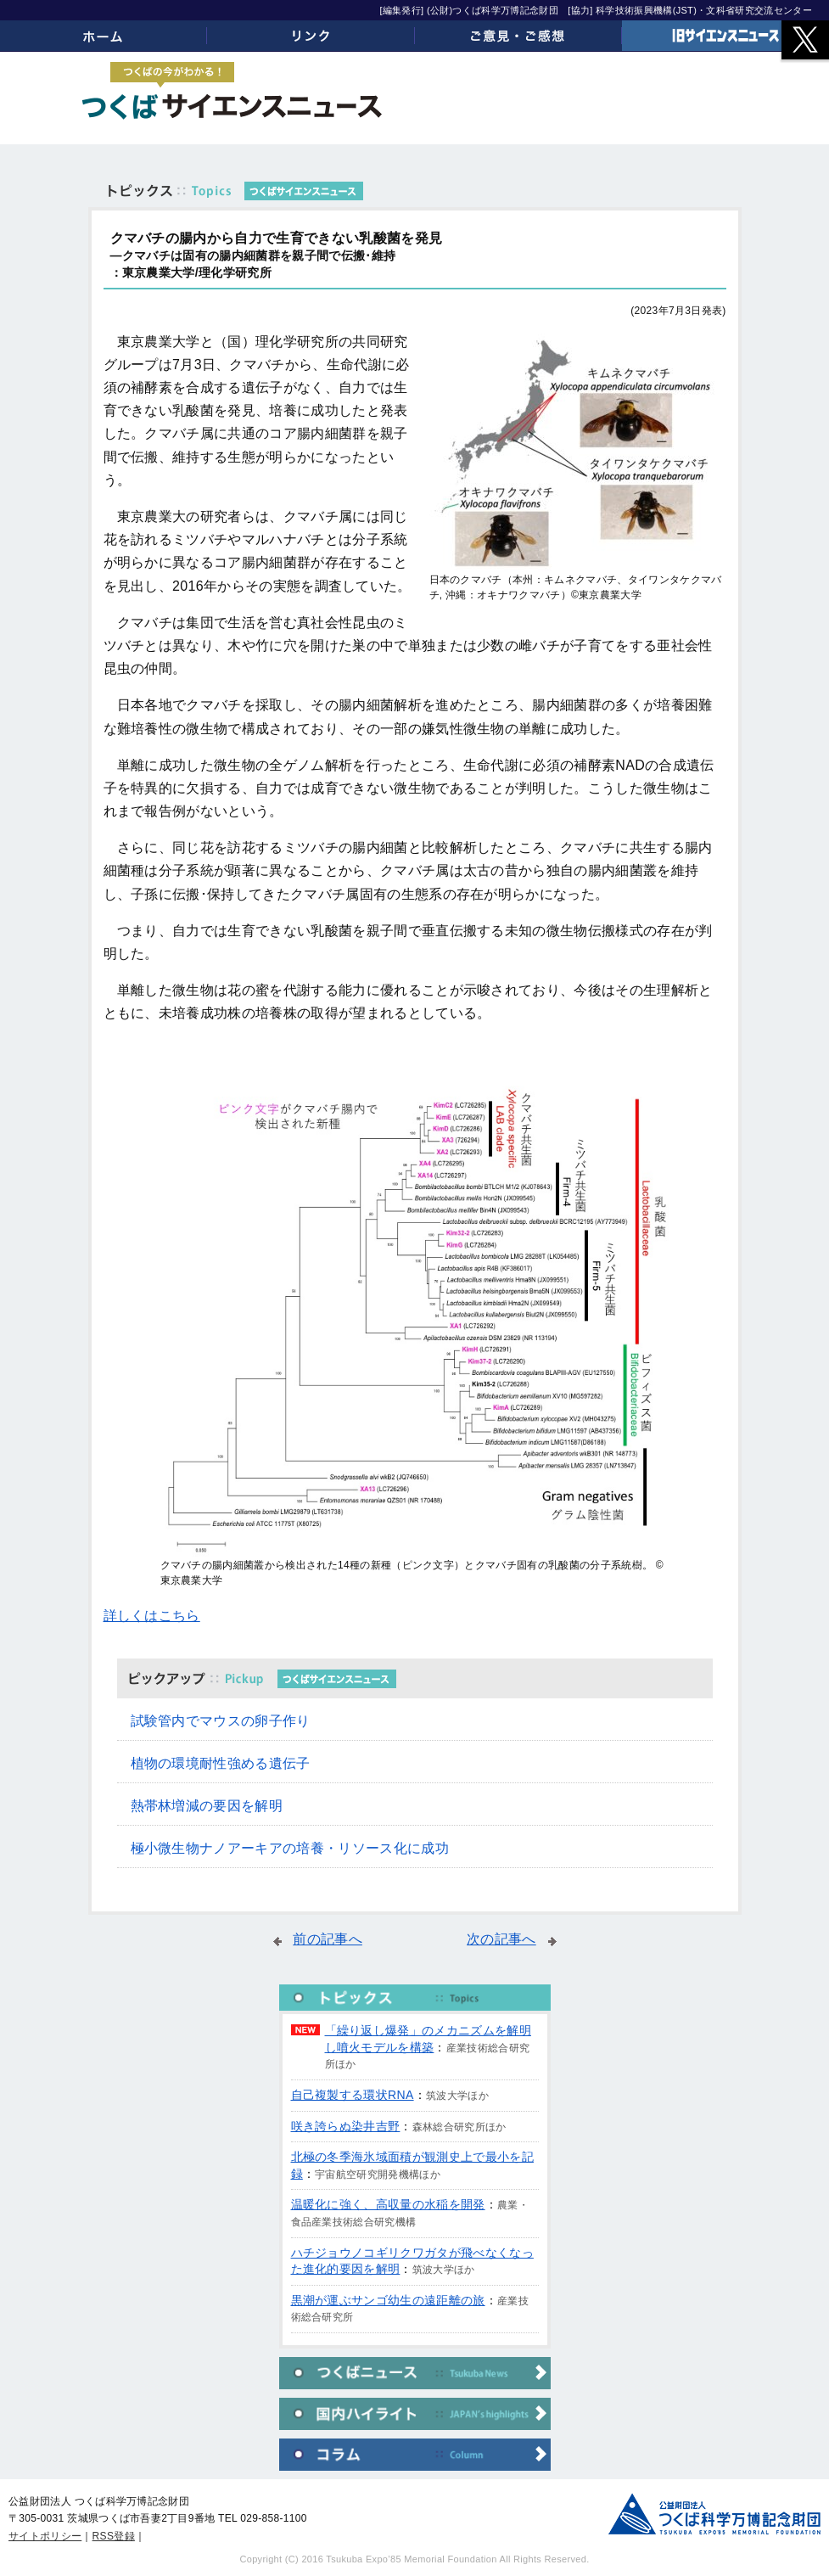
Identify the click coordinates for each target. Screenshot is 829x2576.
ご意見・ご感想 (518, 35)
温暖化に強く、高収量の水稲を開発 (388, 2204)
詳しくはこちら (152, 1615)
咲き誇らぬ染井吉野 (345, 2126)
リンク (310, 35)
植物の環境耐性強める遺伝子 (221, 1763)
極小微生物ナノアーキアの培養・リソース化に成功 (290, 1848)
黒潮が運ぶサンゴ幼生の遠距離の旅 (388, 2300)
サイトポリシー (44, 2536)
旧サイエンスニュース (725, 35)
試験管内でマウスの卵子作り (221, 1721)
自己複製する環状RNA (352, 2095)
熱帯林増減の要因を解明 (207, 1806)
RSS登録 (113, 2536)
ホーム (103, 35)
